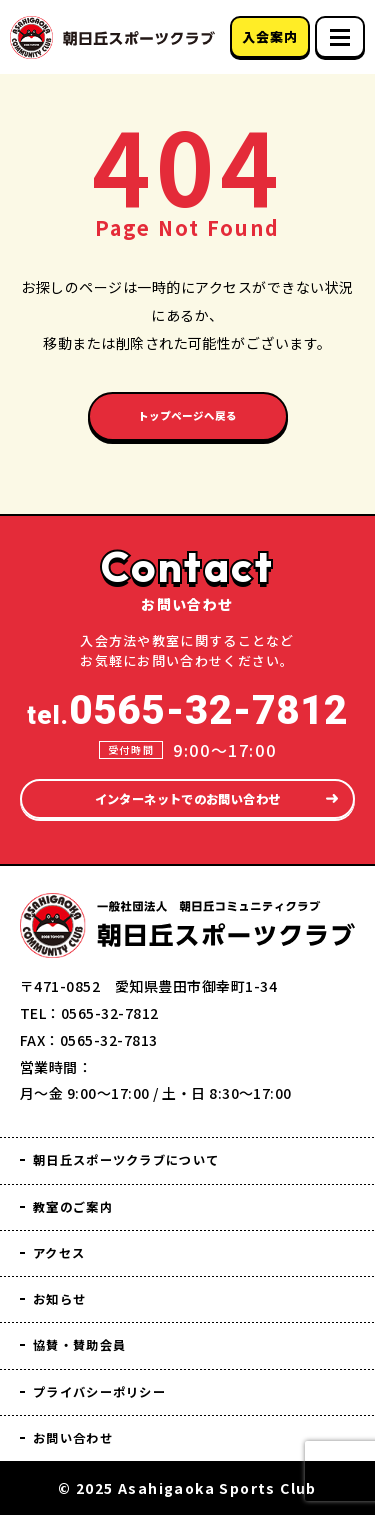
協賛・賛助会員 (91, 1338)
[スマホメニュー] (340, 37)
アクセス (65, 1240)
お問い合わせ (83, 1436)
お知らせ (66, 1289)
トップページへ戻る (187, 421)
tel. (187, 688)
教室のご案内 (83, 1191)
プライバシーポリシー (116, 1387)
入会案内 (269, 36)
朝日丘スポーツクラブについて (149, 1142)
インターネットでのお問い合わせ (187, 777)
